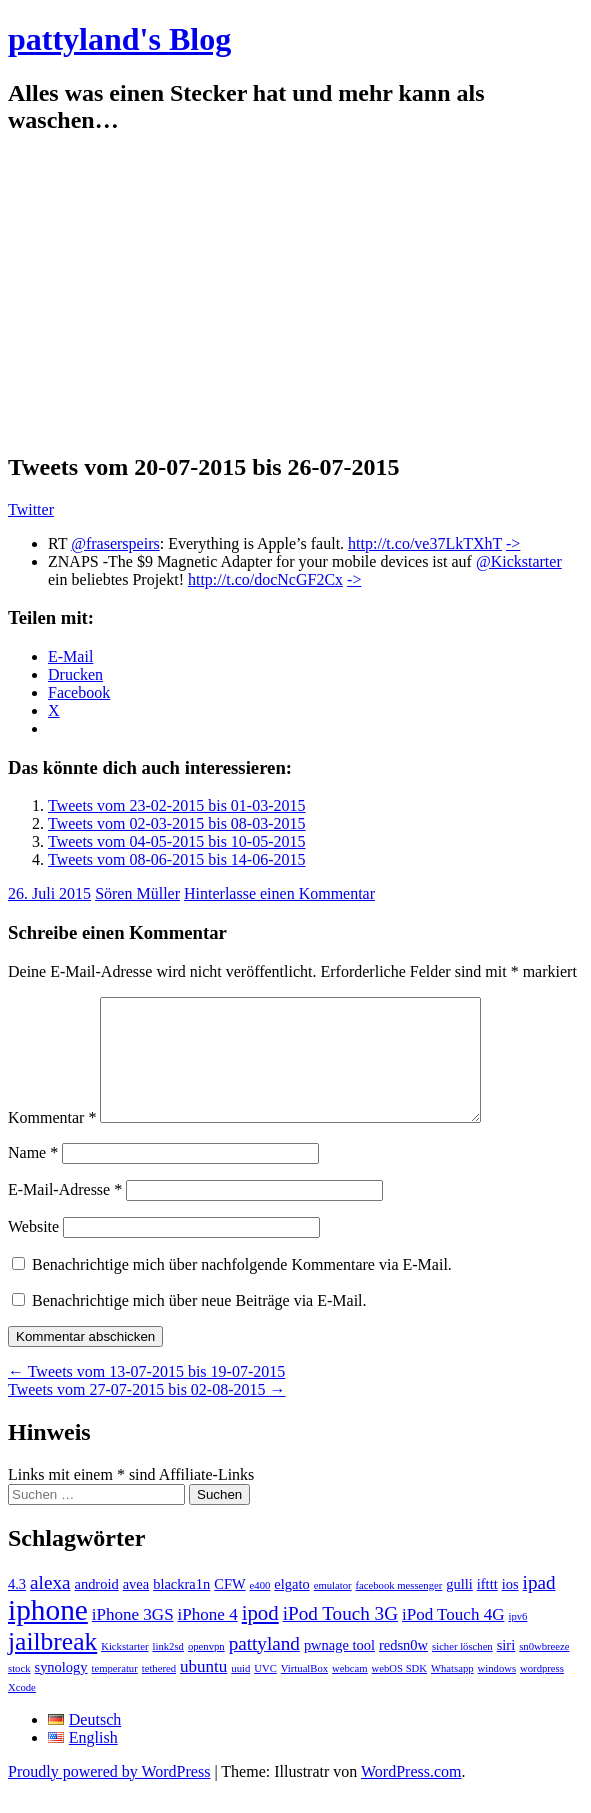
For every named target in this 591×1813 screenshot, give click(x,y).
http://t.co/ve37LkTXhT (425, 543)
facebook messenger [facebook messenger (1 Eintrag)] (399, 1609)
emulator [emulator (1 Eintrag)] (333, 1609)
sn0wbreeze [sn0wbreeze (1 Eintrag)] (544, 1670)
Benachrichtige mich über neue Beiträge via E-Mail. (199, 1324)
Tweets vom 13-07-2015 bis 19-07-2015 (146, 1395)
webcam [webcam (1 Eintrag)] (350, 1692)
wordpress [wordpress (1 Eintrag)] (542, 1692)
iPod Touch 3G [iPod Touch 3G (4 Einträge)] (340, 1637)
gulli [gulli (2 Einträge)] (459, 1608)
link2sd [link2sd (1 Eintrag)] (168, 1670)
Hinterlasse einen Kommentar (279, 893)
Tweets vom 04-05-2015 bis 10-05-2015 (177, 841)
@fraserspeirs (115, 543)
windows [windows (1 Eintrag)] (497, 1692)
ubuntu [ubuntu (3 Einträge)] (203, 1690)
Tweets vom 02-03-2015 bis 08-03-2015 (177, 823)
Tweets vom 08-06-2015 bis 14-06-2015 (177, 859)
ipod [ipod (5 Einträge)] (260, 1637)
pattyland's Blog (119, 39)
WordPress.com (411, 1795)
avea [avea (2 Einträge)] (136, 1608)
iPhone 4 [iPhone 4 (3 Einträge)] (208, 1638)
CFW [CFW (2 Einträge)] (229, 1608)
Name (33, 1176)
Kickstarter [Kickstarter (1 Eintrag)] (124, 1670)
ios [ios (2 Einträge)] (510, 1608)
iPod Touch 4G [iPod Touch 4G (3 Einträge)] (453, 1638)
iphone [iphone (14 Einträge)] (48, 1634)
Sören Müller (137, 893)
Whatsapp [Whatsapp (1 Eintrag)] (452, 1692)
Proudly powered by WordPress (109, 1795)
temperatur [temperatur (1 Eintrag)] (115, 1692)
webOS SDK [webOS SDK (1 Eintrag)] (399, 1692)
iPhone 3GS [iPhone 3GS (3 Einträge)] (133, 1638)
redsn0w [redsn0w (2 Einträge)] (403, 1669)
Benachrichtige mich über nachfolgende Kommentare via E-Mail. (242, 1288)
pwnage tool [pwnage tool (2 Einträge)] (339, 1669)
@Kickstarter (519, 561)
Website (33, 1250)
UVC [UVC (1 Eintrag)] (265, 1692)
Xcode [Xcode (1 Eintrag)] (22, 1711)
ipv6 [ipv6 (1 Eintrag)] (517, 1640)
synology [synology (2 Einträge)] (61, 1691)
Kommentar (52, 1141)
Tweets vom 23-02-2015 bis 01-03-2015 (177, 805)
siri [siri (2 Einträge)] (506, 1669)
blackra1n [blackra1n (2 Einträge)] (181, 1608)
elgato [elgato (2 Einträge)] (291, 1608)
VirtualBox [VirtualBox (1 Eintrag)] (304, 1692)
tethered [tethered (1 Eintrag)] (159, 1692)
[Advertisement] (295, 294)
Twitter (31, 509)
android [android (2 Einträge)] (96, 1608)
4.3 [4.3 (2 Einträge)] (17, 1608)
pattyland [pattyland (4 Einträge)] (264, 1667)
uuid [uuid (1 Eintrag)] (240, 1692)
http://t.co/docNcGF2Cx (265, 579)
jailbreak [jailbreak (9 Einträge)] (52, 1665)
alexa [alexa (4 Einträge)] (50, 1606)
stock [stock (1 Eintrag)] (19, 1692)
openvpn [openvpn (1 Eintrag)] (206, 1670)
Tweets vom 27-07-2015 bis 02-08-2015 (147, 1413)
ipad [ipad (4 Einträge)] (539, 1606)
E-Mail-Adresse (65, 1213)
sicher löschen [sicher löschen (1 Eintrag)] (462, 1670)
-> (513, 543)
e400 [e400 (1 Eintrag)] (260, 1609)
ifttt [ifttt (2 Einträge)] (487, 1608)
